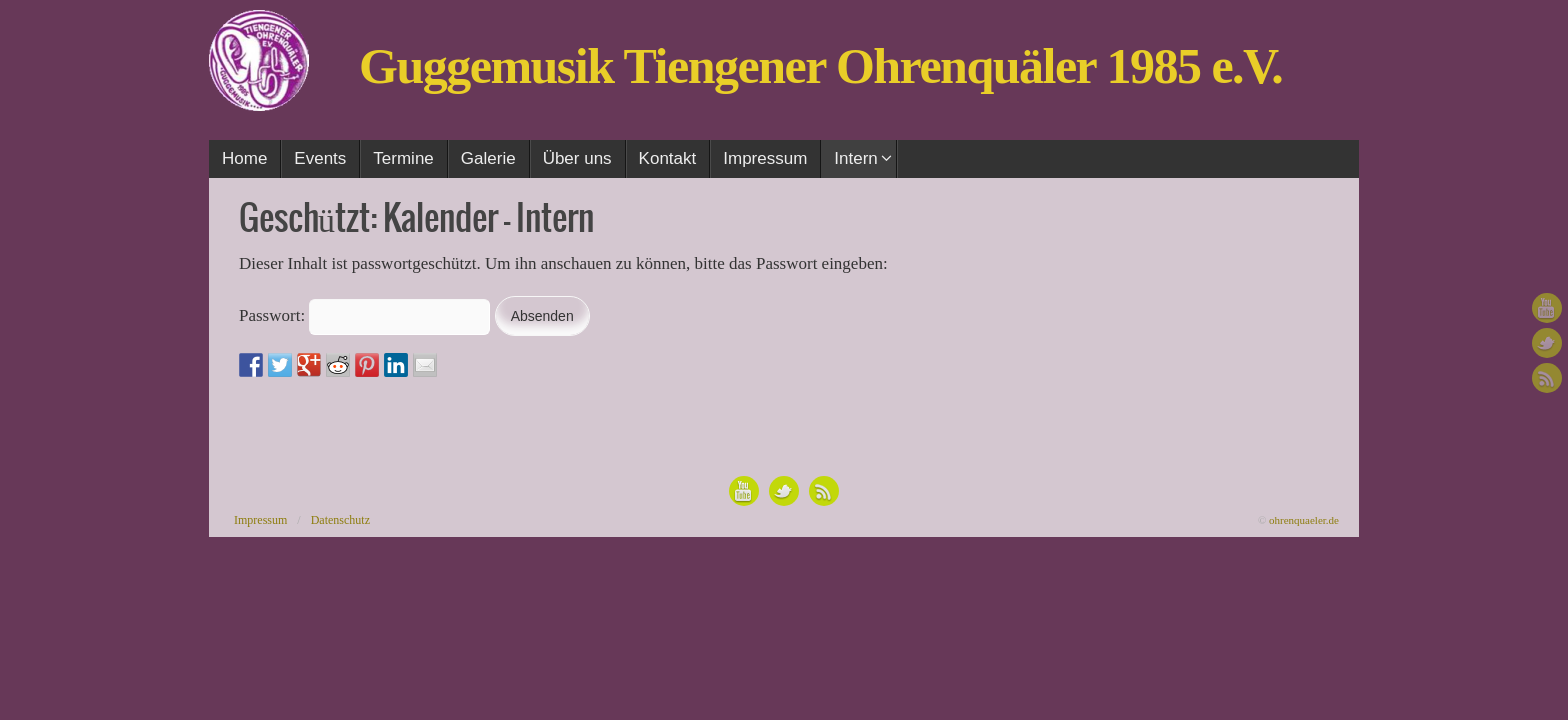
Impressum (260, 520)
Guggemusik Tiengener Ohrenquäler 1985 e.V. (820, 66)
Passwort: (364, 315)
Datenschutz (340, 520)
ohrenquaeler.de (1304, 520)
